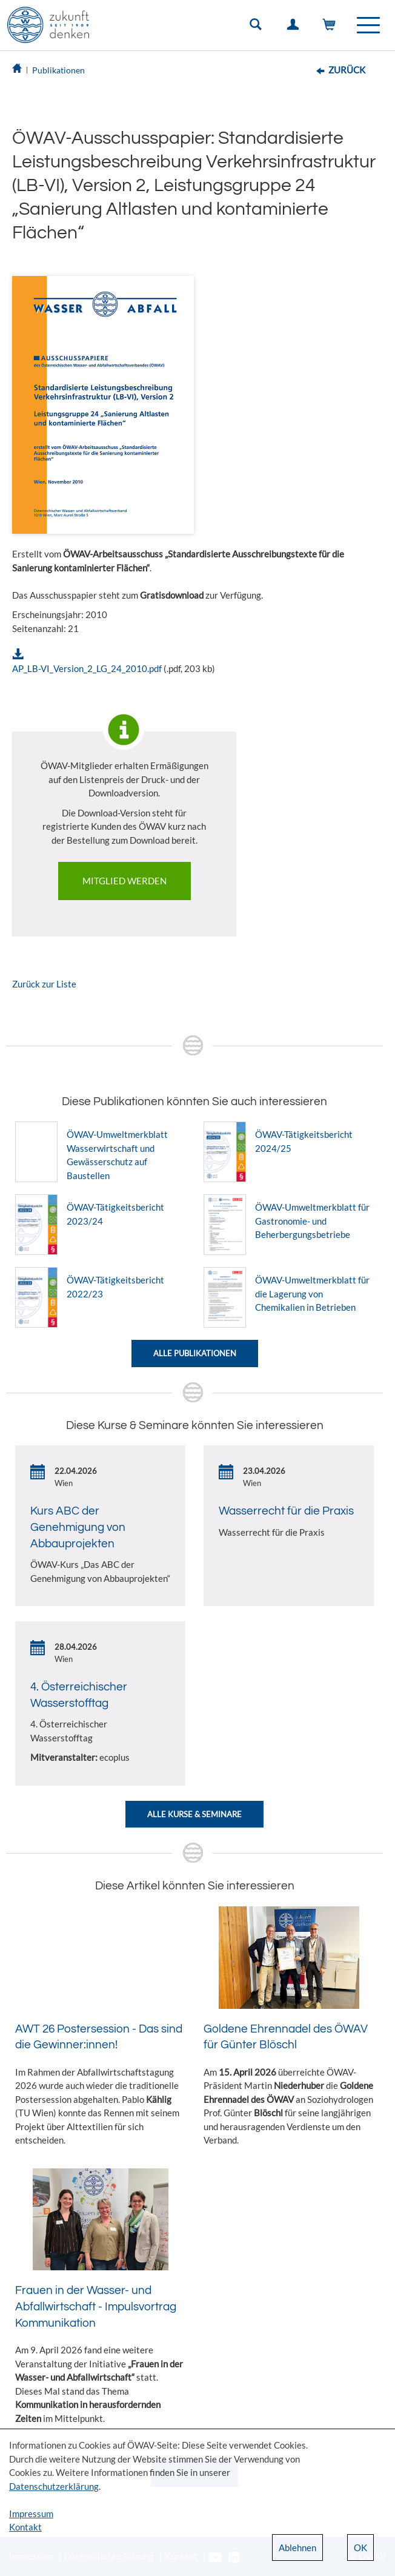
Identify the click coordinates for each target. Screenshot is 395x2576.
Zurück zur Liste (44, 983)
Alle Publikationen (194, 1353)
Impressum (31, 2513)
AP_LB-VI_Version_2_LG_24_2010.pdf (87, 668)
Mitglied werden (124, 880)
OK (360, 2547)
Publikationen (58, 70)
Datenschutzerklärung (54, 2486)
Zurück (346, 69)
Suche (258, 27)
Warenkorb (332, 27)
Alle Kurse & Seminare (194, 1814)
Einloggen (295, 27)
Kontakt (25, 2526)
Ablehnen (297, 2547)
